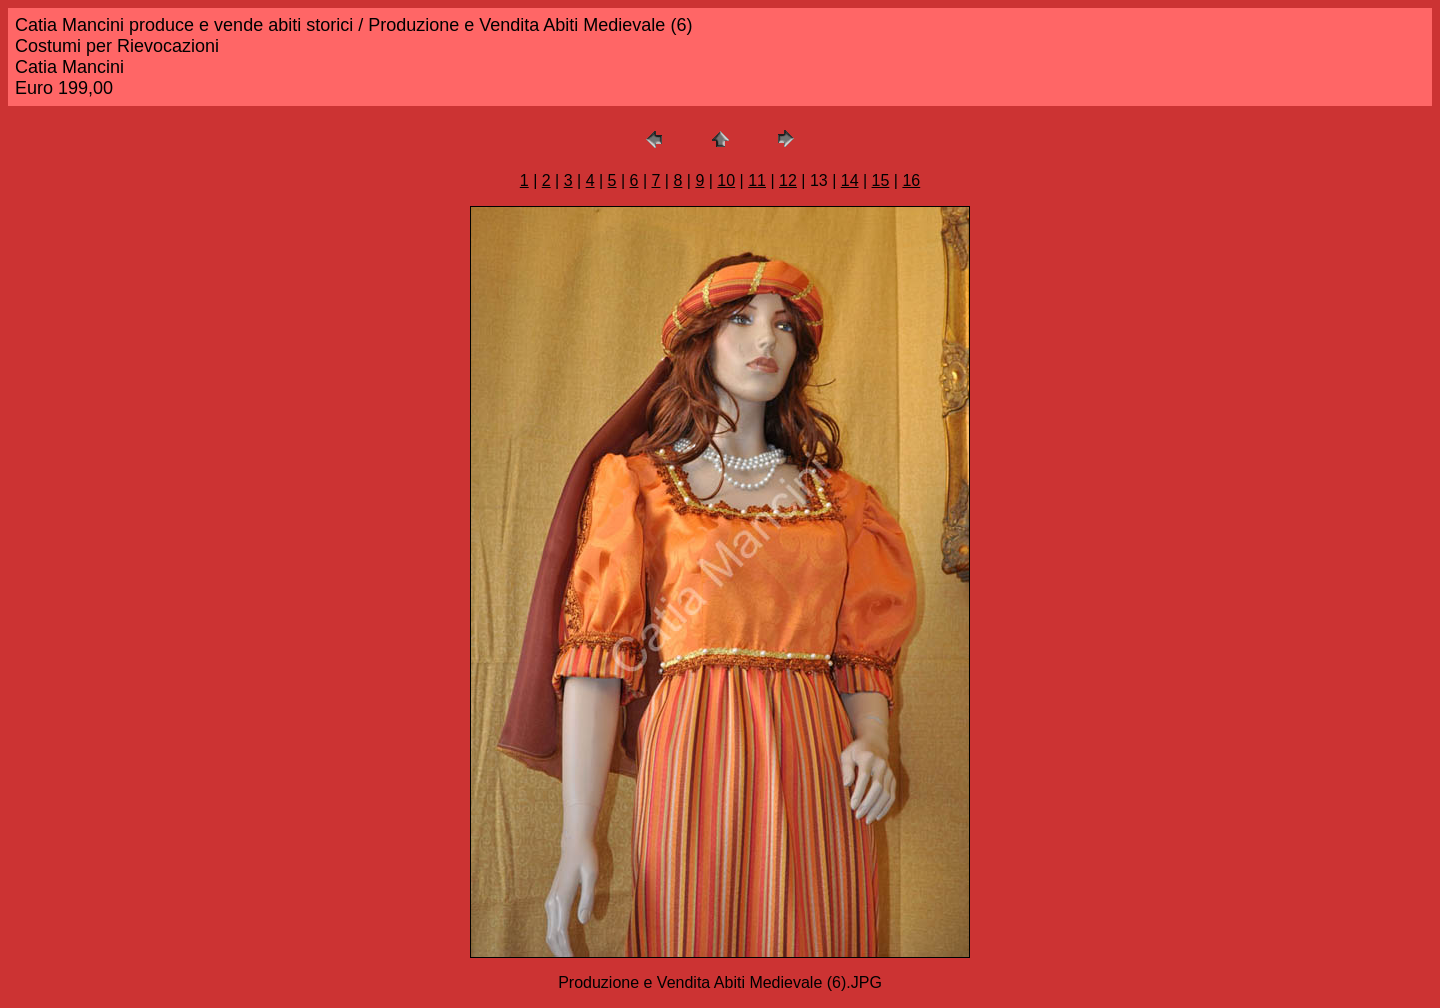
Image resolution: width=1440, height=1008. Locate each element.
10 (726, 180)
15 (881, 180)
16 (911, 180)
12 (788, 180)
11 (757, 180)
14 (850, 180)
